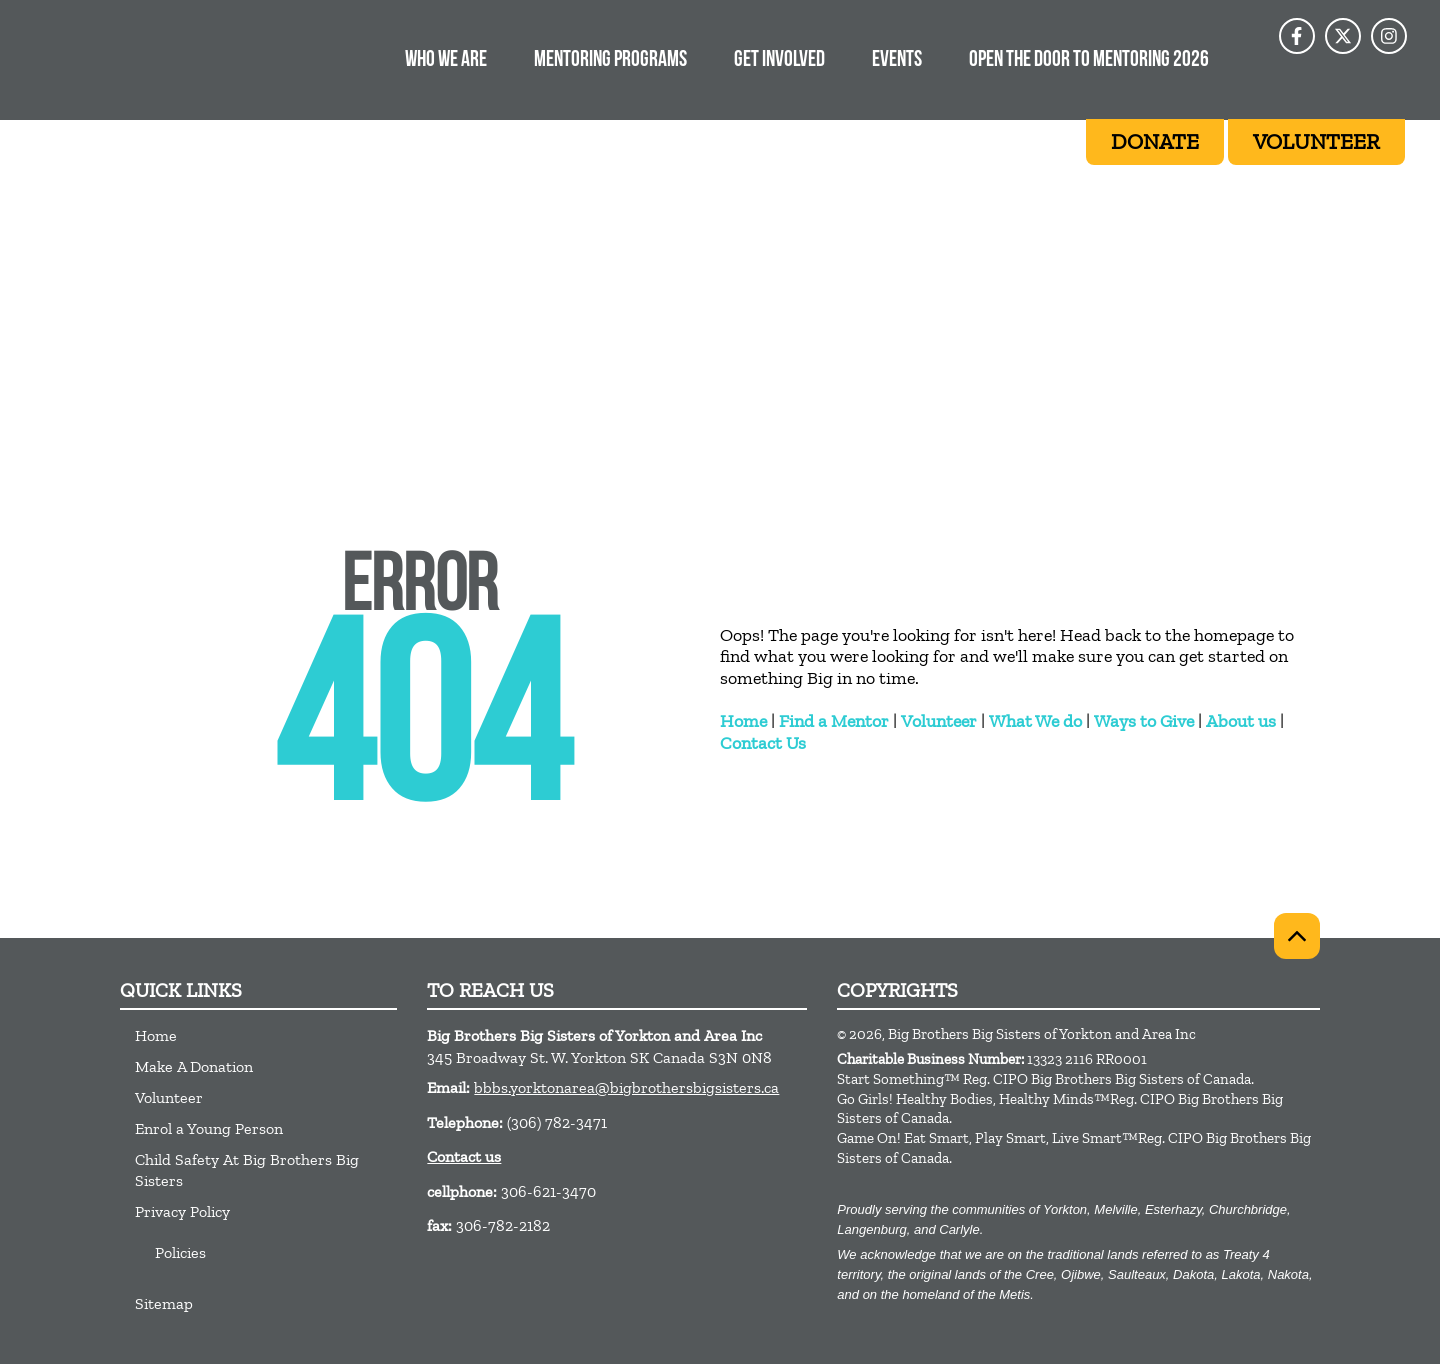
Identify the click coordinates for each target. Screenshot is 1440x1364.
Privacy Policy (182, 1211)
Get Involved (779, 60)
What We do (1035, 721)
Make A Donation (194, 1066)
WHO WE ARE (446, 60)
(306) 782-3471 (557, 1122)
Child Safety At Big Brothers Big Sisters (247, 1170)
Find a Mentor (834, 721)
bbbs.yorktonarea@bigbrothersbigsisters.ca (626, 1087)
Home (743, 721)
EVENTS (897, 60)
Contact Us (763, 743)
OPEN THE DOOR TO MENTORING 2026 (1089, 60)
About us (1241, 721)
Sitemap (164, 1303)
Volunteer (939, 721)
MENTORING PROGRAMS (610, 60)
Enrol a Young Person (209, 1128)
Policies (180, 1252)
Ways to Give (1144, 721)
